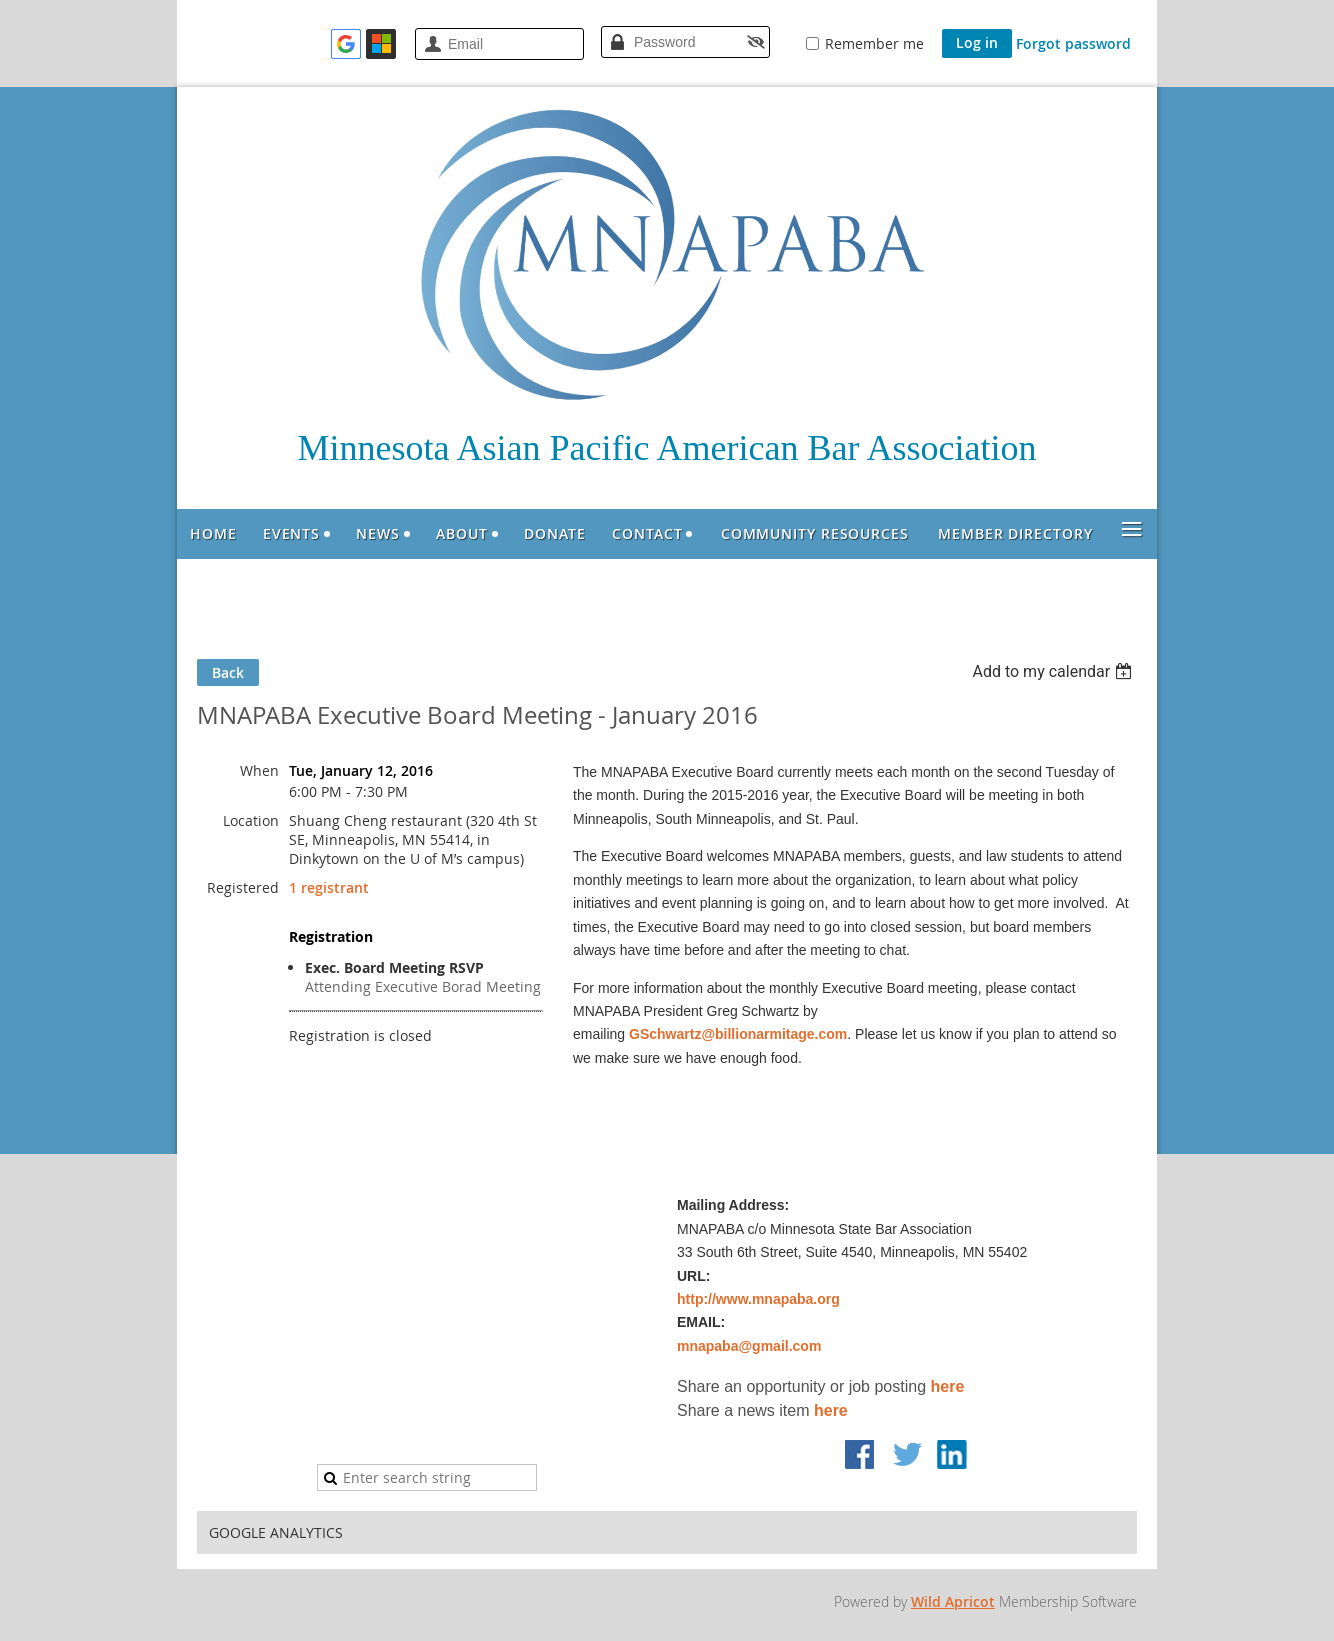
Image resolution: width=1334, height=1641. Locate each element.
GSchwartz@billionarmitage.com (738, 1034)
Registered (243, 887)
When (259, 770)
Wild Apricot (953, 1601)
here (948, 1386)
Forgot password (1073, 43)
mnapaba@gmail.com (749, 1346)
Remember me (874, 43)
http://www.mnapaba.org (758, 1299)
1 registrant (329, 887)
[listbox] (1054, 671)
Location (251, 820)
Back (228, 672)
